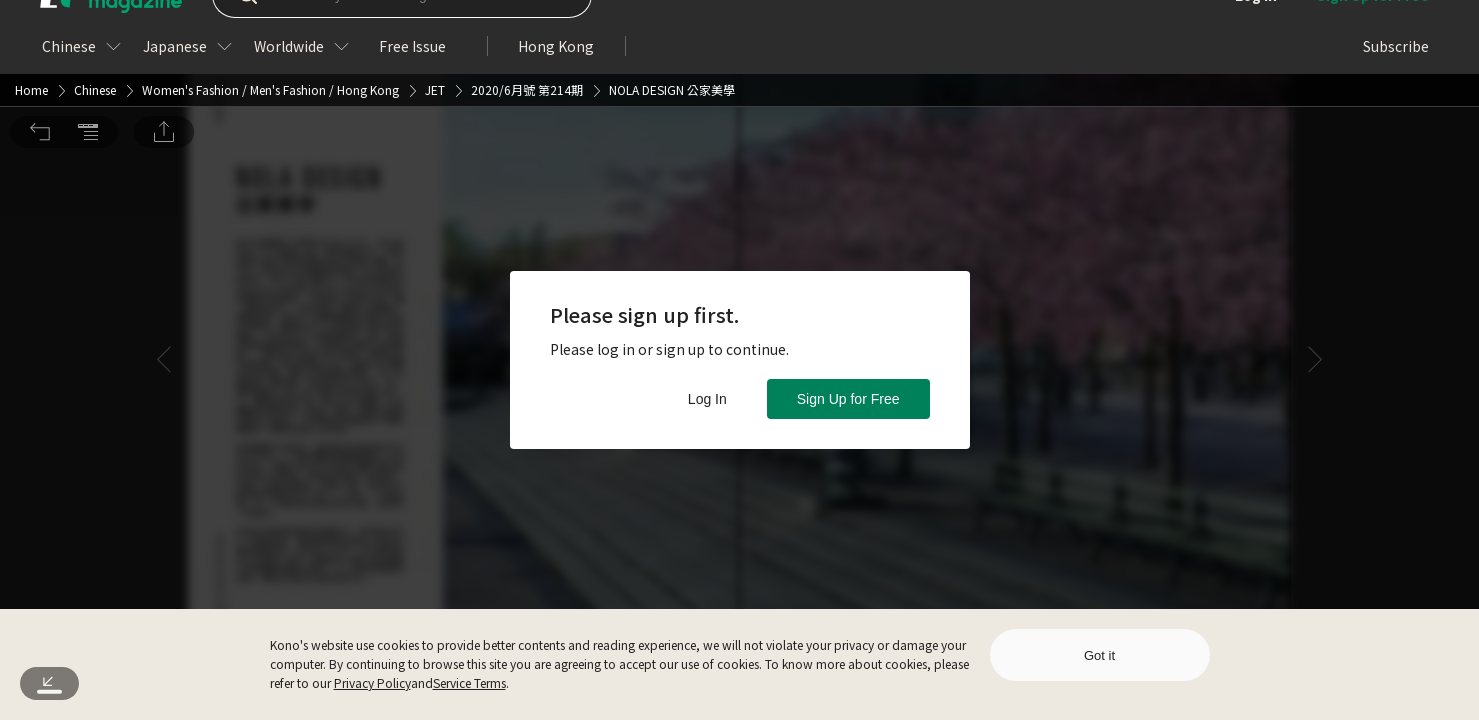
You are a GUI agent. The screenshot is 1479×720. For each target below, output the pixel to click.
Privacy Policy (372, 682)
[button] (40, 28)
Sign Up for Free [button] (848, 399)
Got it (1099, 655)
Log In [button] (707, 399)
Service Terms (469, 682)
